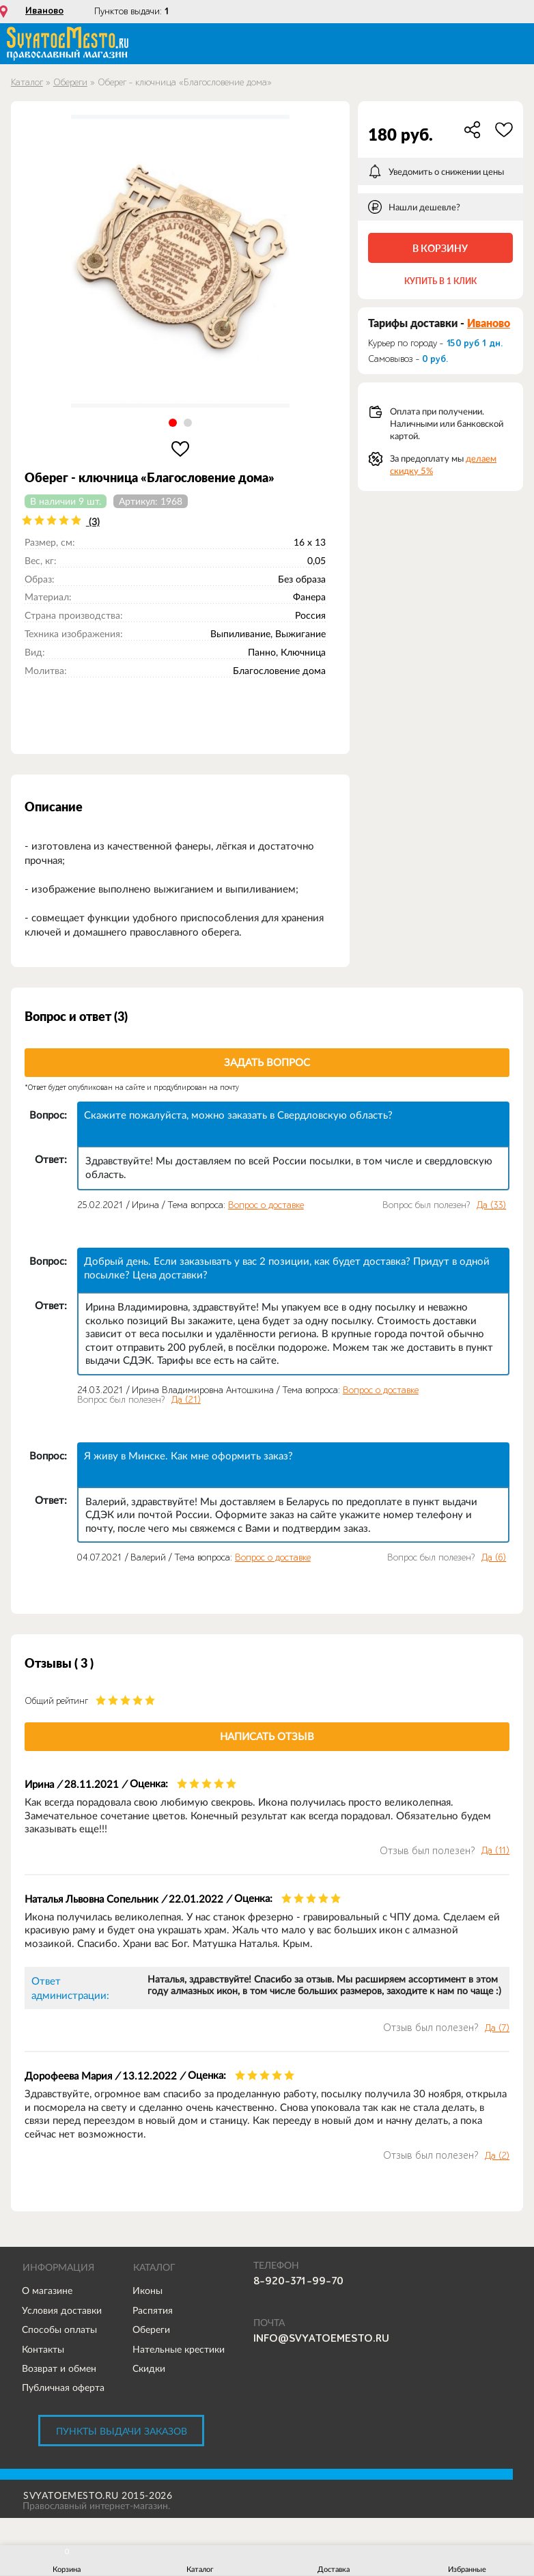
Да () (491, 1205)
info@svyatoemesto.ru (321, 2338)
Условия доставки (62, 2310)
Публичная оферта (63, 2387)
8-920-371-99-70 (298, 2281)
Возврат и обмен (59, 2368)
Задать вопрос (267, 1062)
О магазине (47, 2290)
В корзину (440, 248)
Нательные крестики (178, 2349)
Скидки (148, 2368)
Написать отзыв (267, 1736)
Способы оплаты (59, 2329)
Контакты (43, 2349)
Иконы (147, 2290)
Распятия (152, 2310)
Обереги (70, 82)
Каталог (27, 82)
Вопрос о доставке (266, 1205)
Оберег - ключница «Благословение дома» (185, 82)
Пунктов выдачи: (131, 11)
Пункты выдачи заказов (121, 2431)
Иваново (44, 10)
